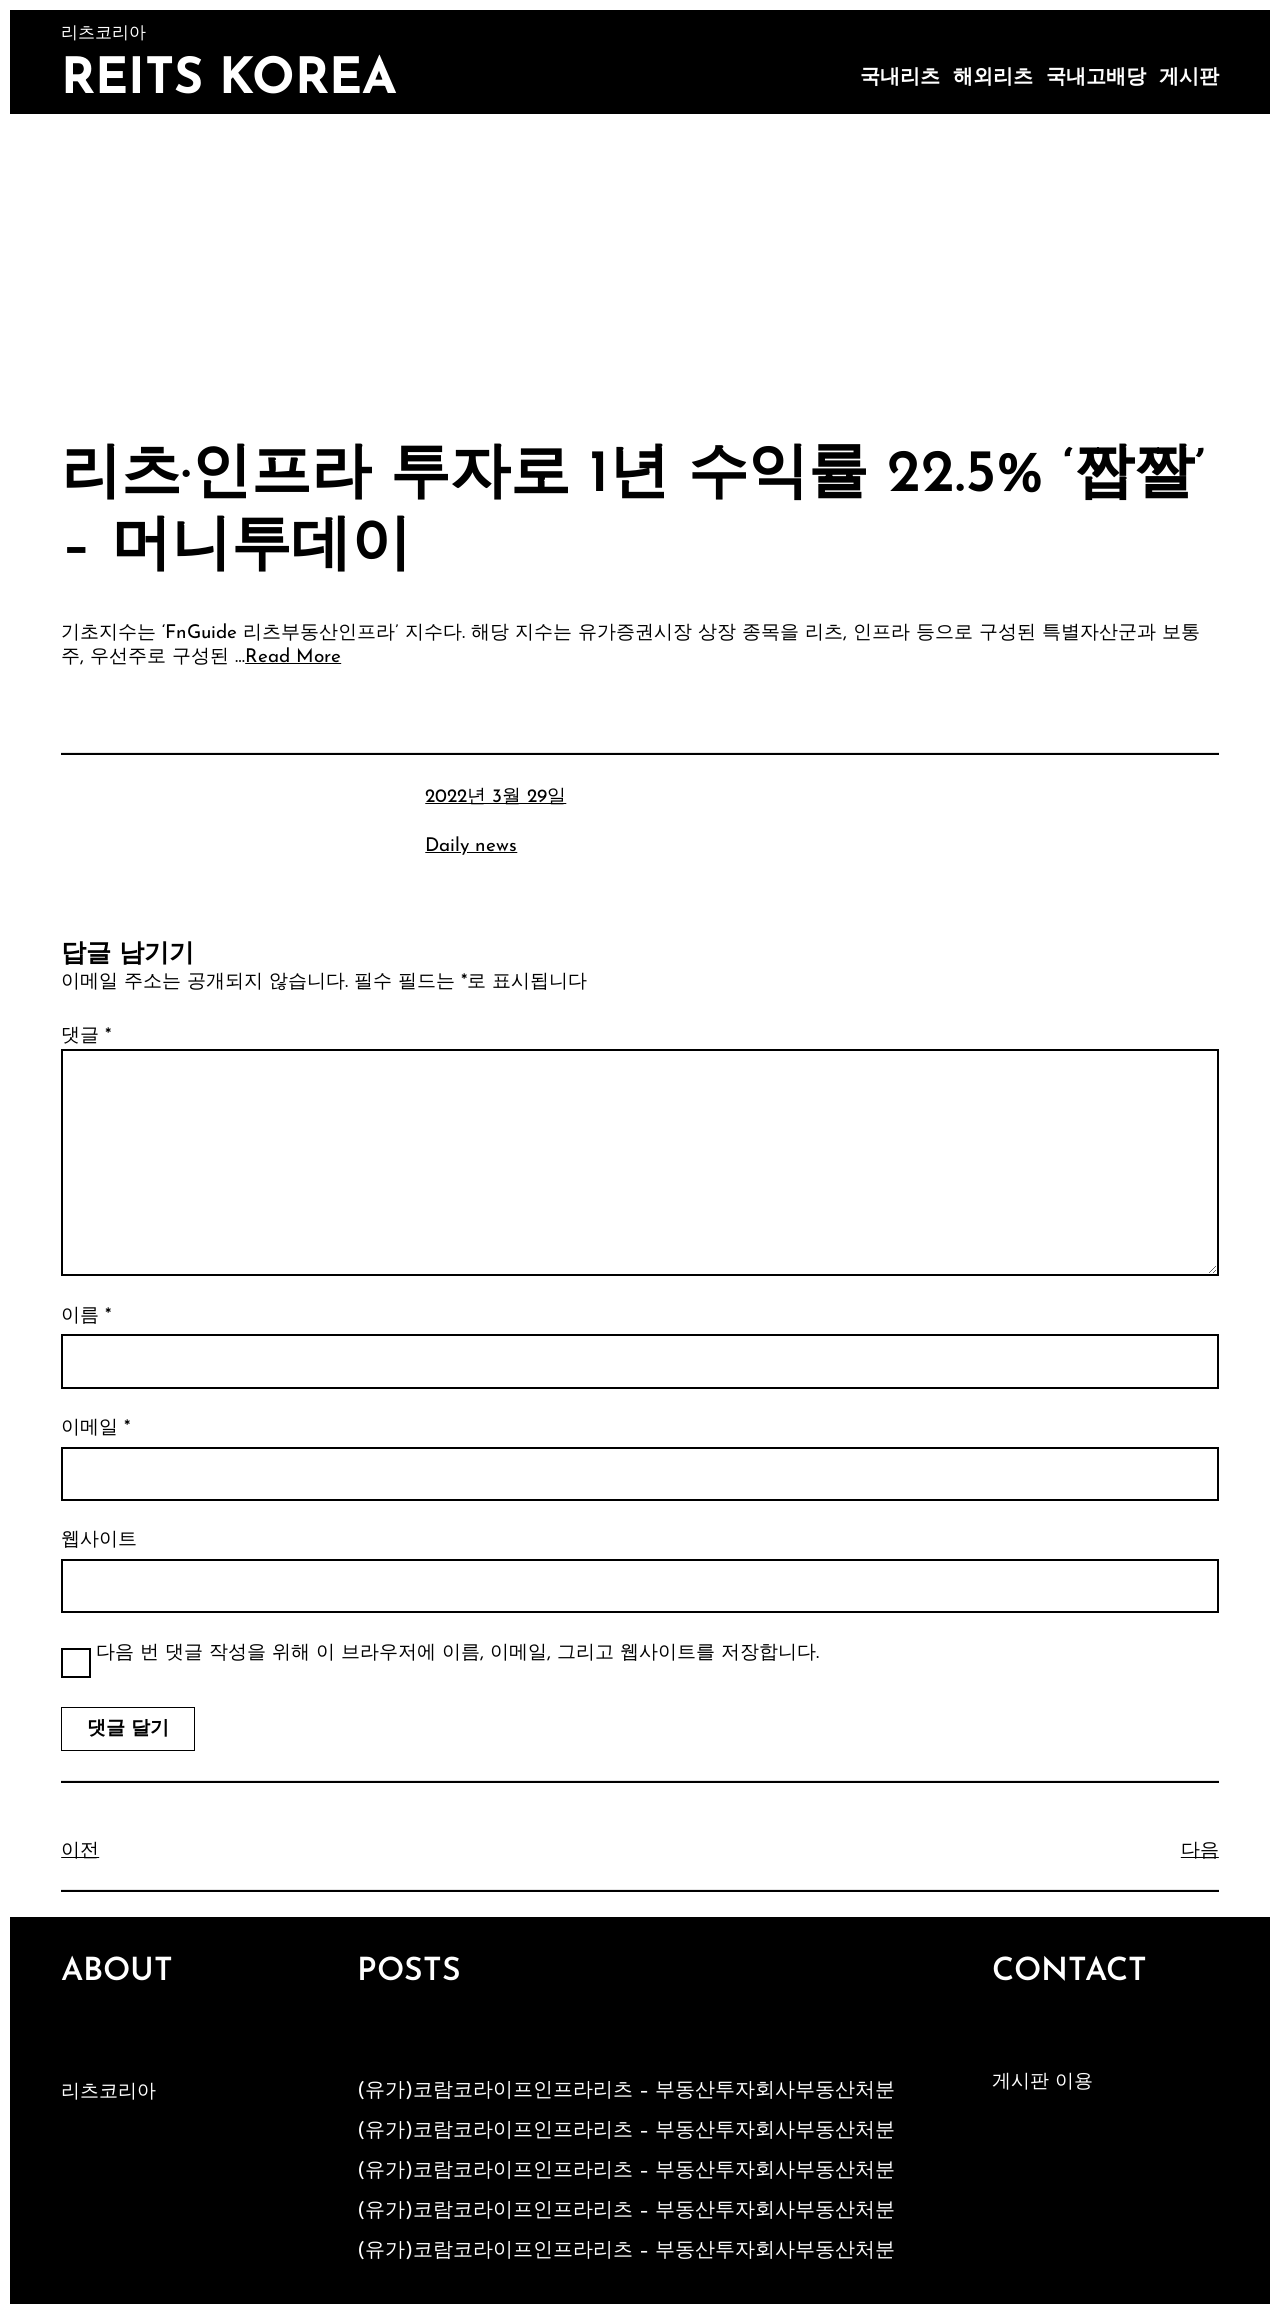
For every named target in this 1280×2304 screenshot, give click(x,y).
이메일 (95, 1428)
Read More (293, 657)
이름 (86, 1316)
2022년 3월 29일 (495, 797)
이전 (80, 1851)
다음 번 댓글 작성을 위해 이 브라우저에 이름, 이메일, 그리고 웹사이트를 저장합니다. (457, 1653)
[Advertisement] (640, 264)
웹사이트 (99, 1540)
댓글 (86, 1036)
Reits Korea (229, 80)
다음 (1200, 1851)
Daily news (471, 846)
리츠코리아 (108, 2092)
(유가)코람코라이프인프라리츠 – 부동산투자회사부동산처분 (626, 2091)
